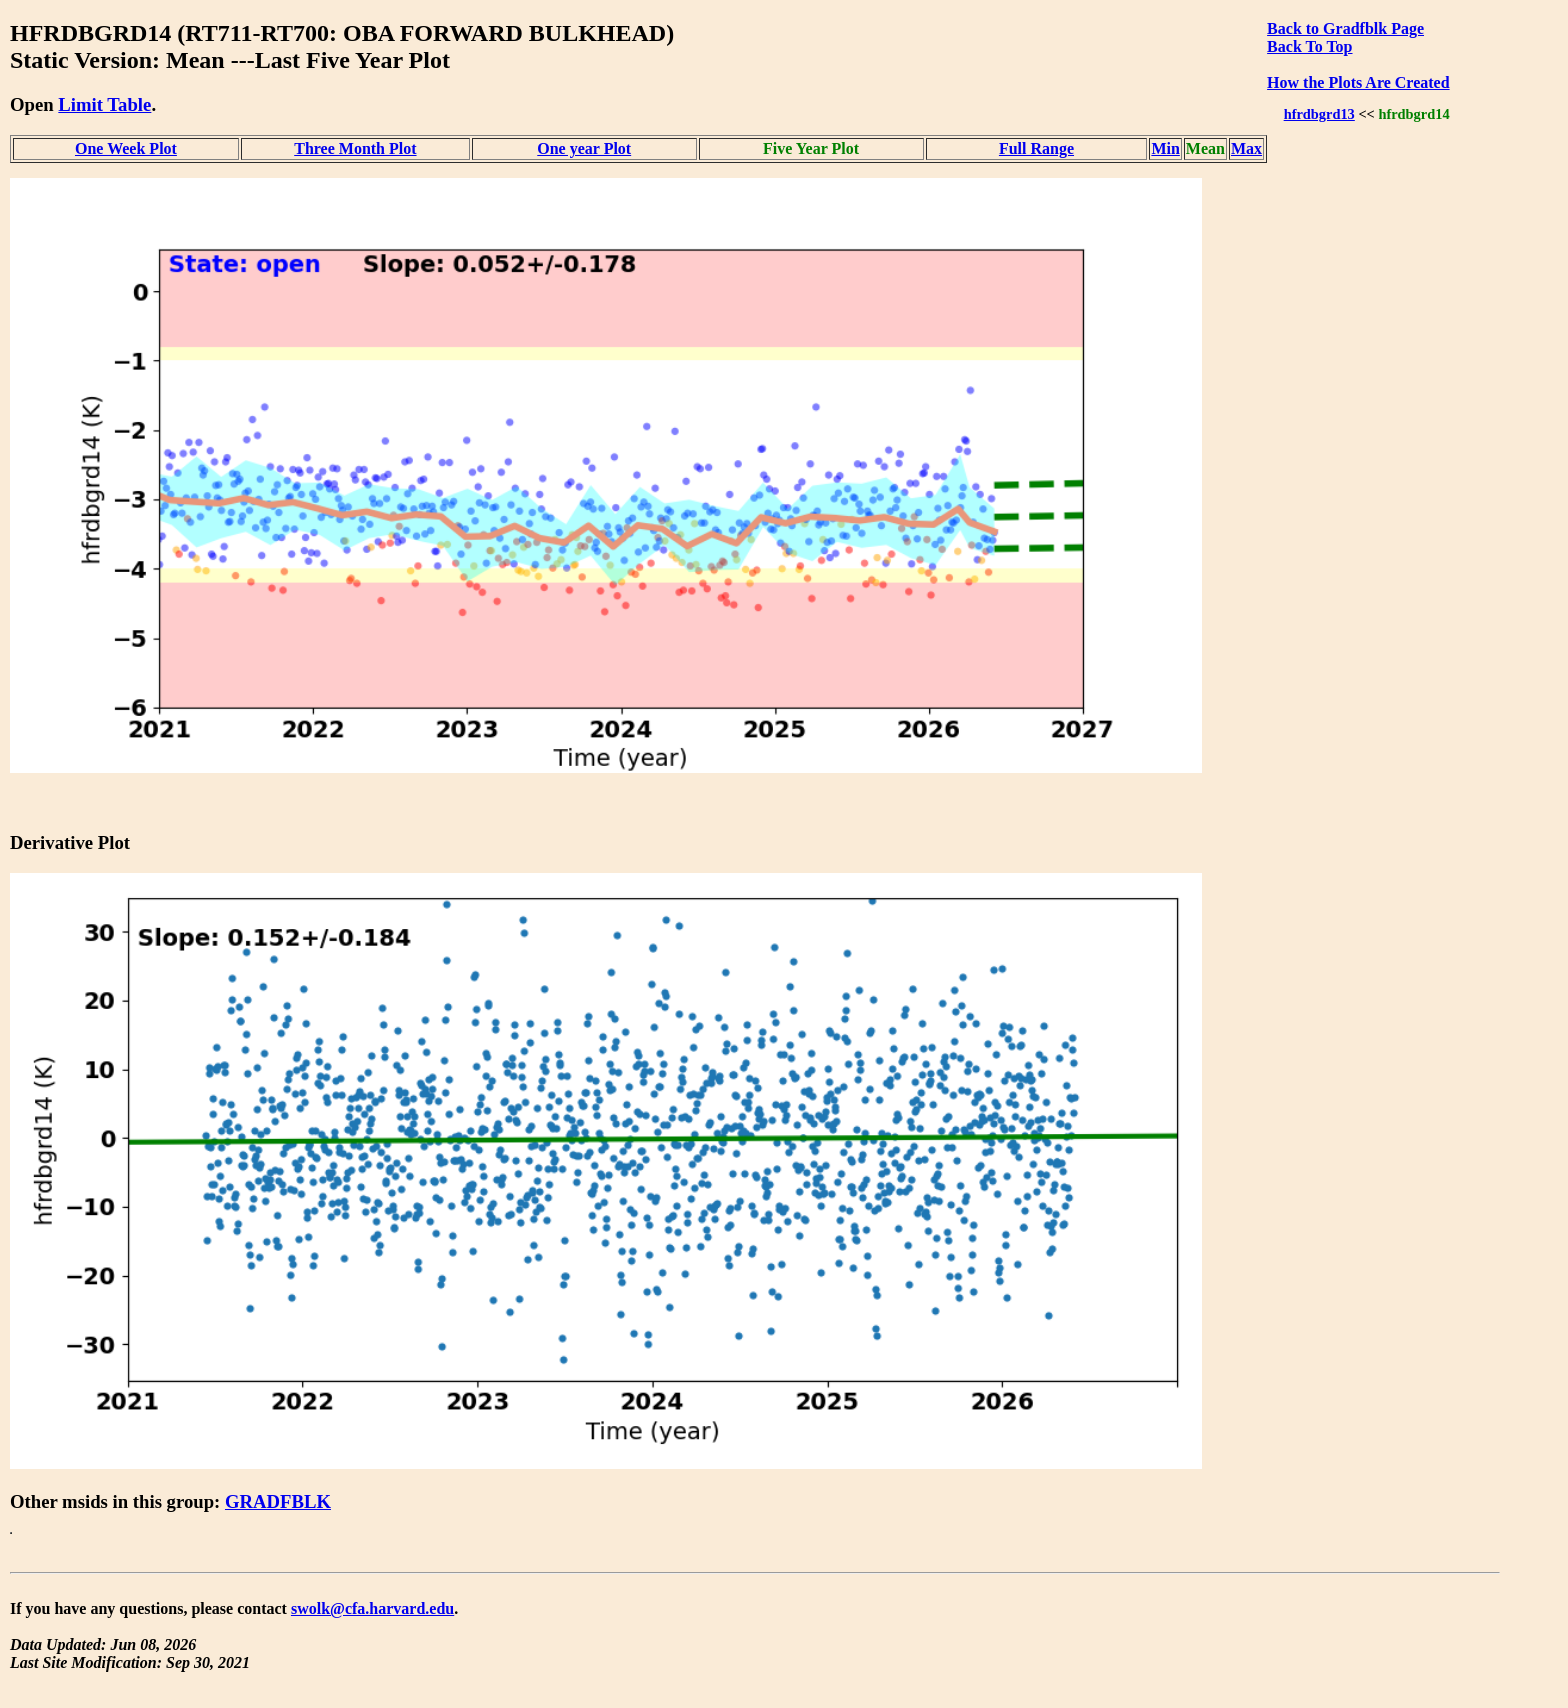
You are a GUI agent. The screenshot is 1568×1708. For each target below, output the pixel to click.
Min (1165, 148)
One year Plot (584, 148)
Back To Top (1309, 46)
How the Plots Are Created (1358, 82)
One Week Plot (126, 148)
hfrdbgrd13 (1319, 114)
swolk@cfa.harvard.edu (372, 1608)
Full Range (1036, 148)
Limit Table (104, 104)
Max (1246, 148)
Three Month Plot (355, 148)
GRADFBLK (278, 1501)
